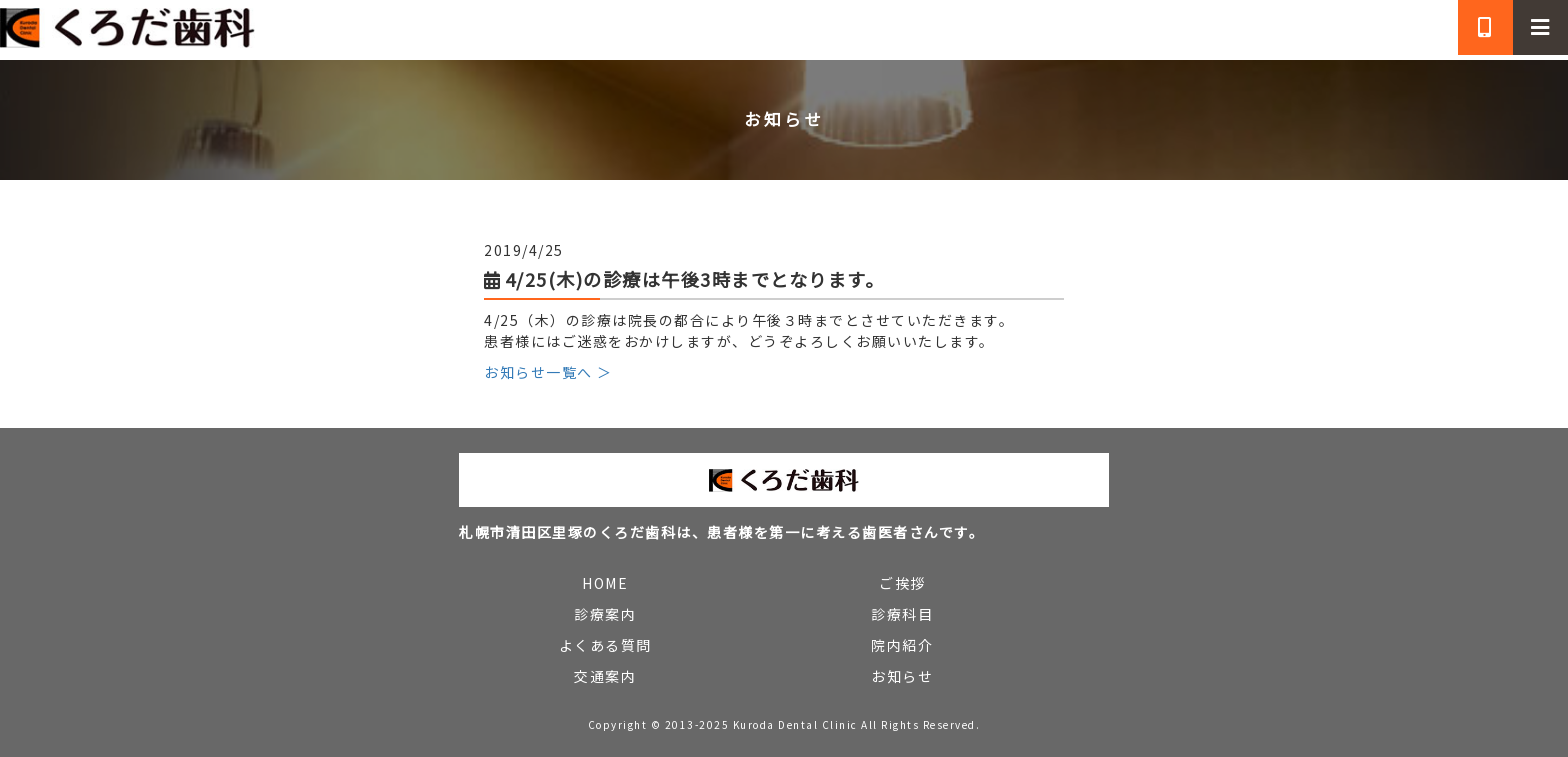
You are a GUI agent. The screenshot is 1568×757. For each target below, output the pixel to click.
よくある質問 (605, 645)
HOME (605, 583)
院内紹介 (902, 645)
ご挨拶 (902, 583)
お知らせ (902, 676)
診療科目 (902, 614)
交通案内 (605, 676)
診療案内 (605, 614)
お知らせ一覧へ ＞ (548, 372)
